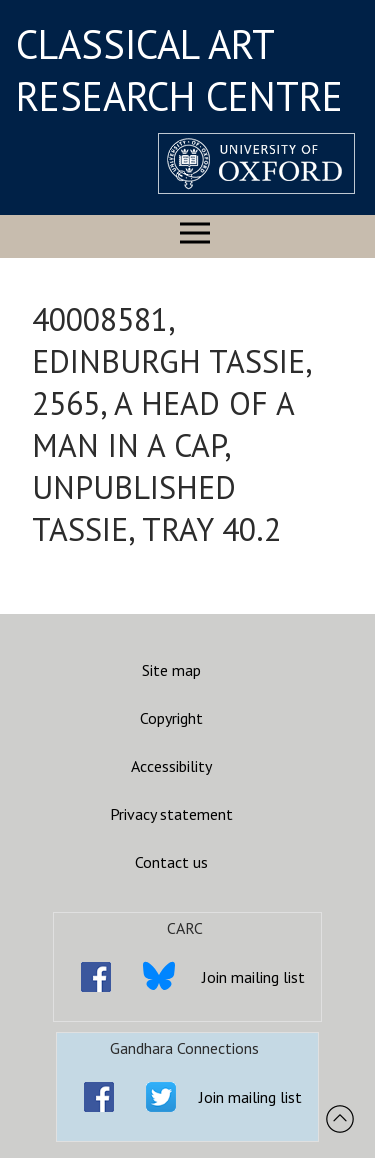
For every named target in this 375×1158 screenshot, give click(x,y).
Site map (171, 670)
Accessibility (171, 766)
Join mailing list (253, 977)
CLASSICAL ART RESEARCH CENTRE (179, 70)
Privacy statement (171, 814)
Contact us (171, 862)
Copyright (171, 718)
